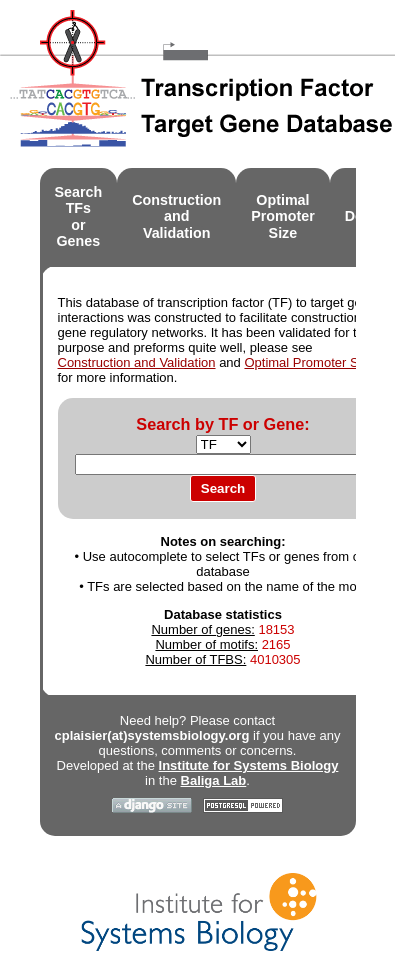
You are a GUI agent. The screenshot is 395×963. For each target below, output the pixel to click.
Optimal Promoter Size (309, 362)
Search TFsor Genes (79, 217)
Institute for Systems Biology (249, 765)
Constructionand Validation (176, 216)
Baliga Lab (214, 780)
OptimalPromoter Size (283, 216)
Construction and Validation (137, 362)
